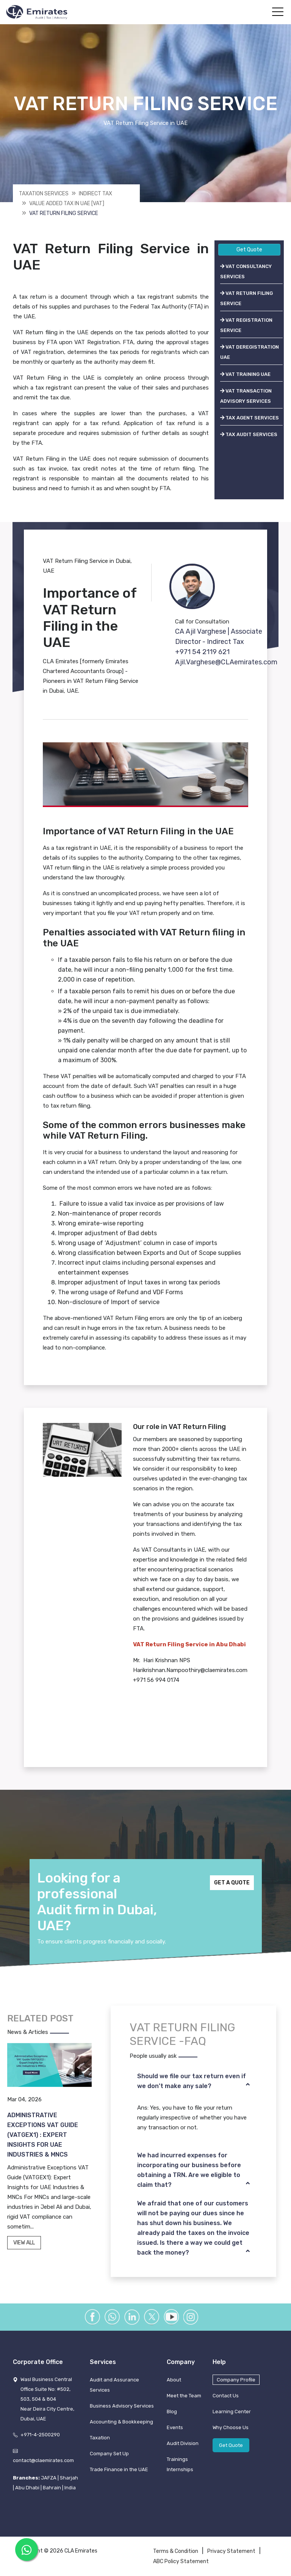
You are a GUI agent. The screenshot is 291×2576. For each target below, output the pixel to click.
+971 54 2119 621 (202, 652)
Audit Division (183, 2443)
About (174, 2380)
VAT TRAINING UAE (245, 374)
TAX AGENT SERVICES (249, 418)
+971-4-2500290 (40, 2434)
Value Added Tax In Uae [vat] (66, 203)
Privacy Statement (231, 2551)
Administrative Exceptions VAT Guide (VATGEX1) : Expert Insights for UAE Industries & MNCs (42, 2135)
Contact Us (226, 2395)
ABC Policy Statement (181, 2561)
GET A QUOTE (232, 1882)
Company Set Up (109, 2453)
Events (175, 2427)
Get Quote (249, 249)
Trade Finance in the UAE (119, 2469)
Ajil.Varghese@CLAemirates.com (226, 662)
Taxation (100, 2437)
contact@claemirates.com (43, 2460)
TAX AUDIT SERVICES (248, 434)
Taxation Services (44, 193)
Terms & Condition (175, 2551)
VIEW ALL (24, 2242)
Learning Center (232, 2411)
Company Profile (236, 2380)
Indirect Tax (95, 193)
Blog (172, 2411)
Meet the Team (184, 2395)
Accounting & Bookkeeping (121, 2422)
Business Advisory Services (122, 2406)
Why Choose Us (231, 2427)
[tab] (193, 2081)
